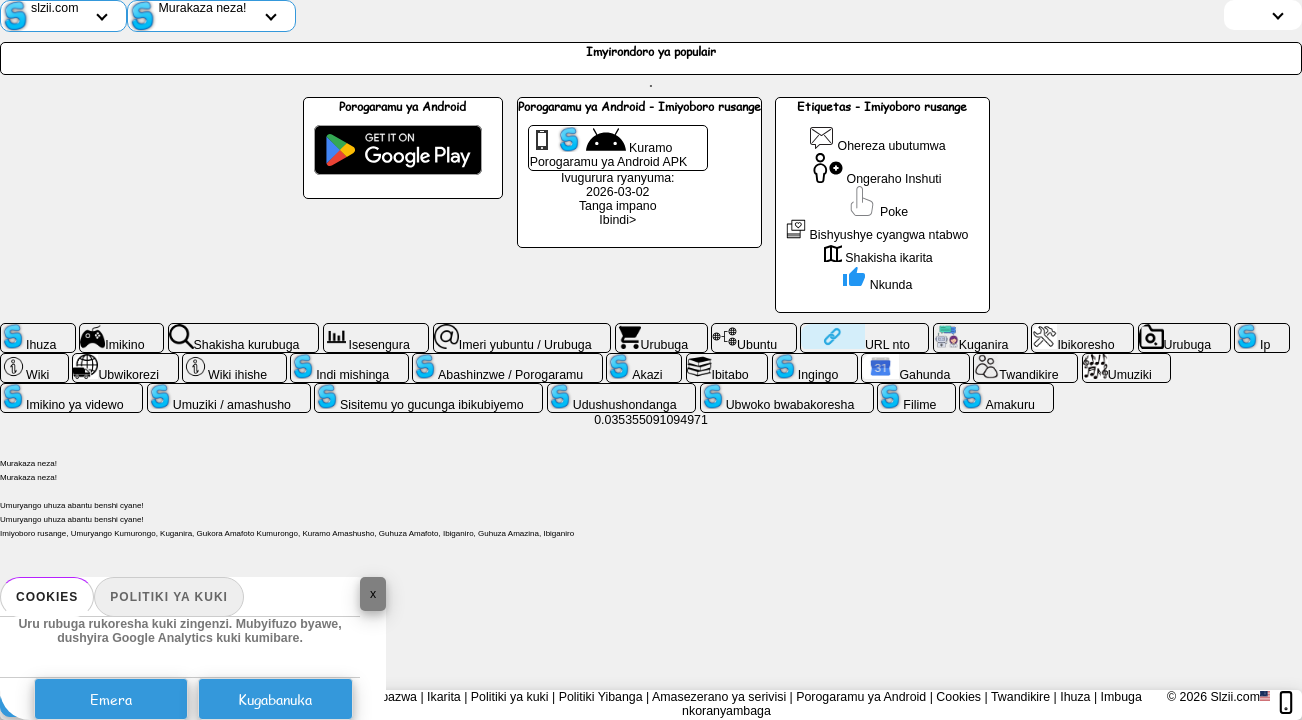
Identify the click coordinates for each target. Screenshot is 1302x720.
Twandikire (1020, 697)
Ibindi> (617, 220)
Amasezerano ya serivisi (719, 697)
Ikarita (444, 697)
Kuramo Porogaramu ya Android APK (609, 148)
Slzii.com (1235, 697)
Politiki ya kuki (169, 597)
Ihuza (1075, 697)
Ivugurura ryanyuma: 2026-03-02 (618, 185)
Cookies (47, 597)
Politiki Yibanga (601, 697)
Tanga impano (618, 206)
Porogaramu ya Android (861, 697)
